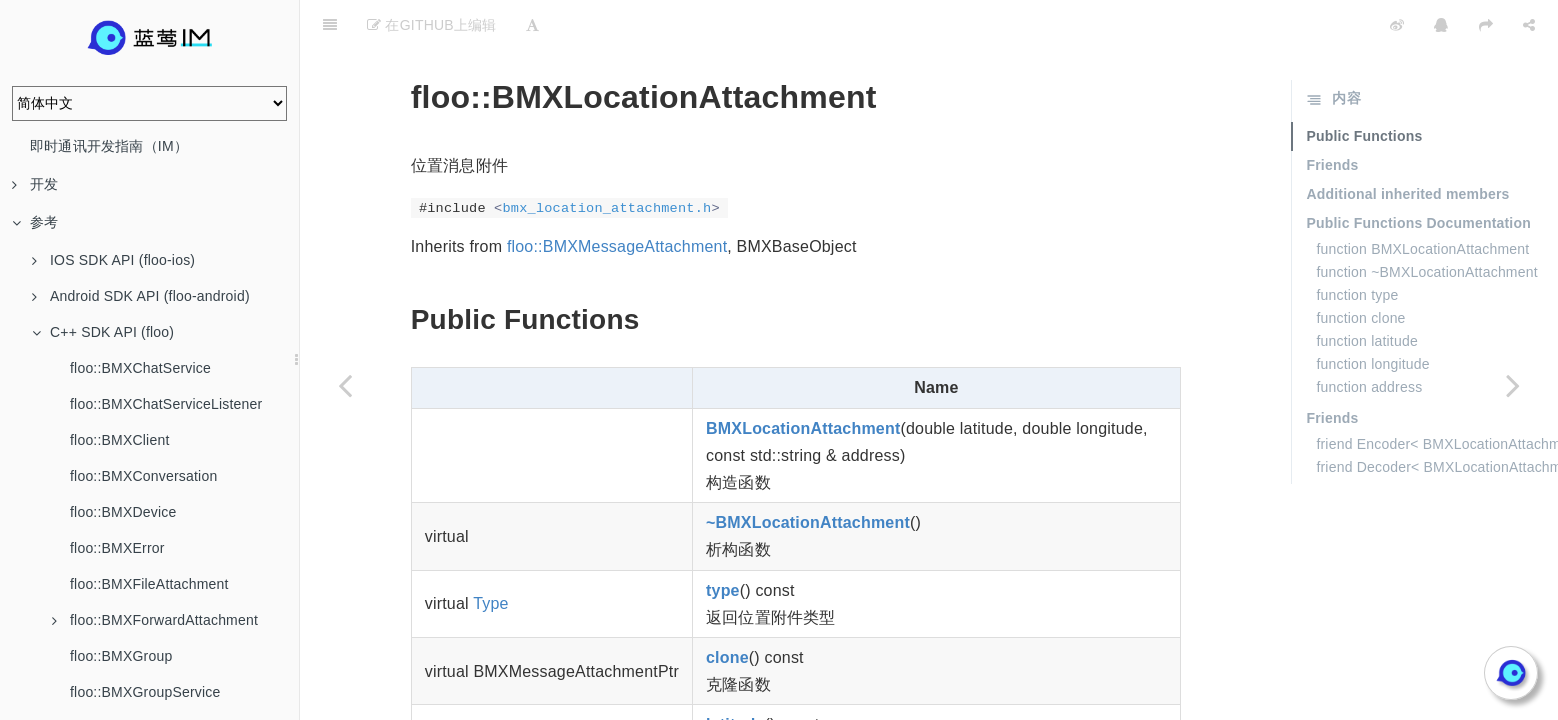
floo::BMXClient (119, 440)
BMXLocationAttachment (803, 378)
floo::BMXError (117, 548)
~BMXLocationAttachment (808, 472)
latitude (735, 674)
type (723, 540)
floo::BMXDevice (123, 512)
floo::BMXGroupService (145, 692)
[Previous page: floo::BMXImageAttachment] (345, 385)
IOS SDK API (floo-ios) (113, 260)
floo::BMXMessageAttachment (617, 196)
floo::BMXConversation (143, 476)
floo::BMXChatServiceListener (166, 404)
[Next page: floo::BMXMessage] (1513, 385)
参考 (35, 222)
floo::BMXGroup (121, 656)
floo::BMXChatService (140, 368)
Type (491, 553)
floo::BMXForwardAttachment (155, 620)
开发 (35, 184)
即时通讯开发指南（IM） (109, 146)
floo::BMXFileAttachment (149, 584)
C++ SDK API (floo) (103, 332)
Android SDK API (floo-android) (141, 296)
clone (727, 607)
